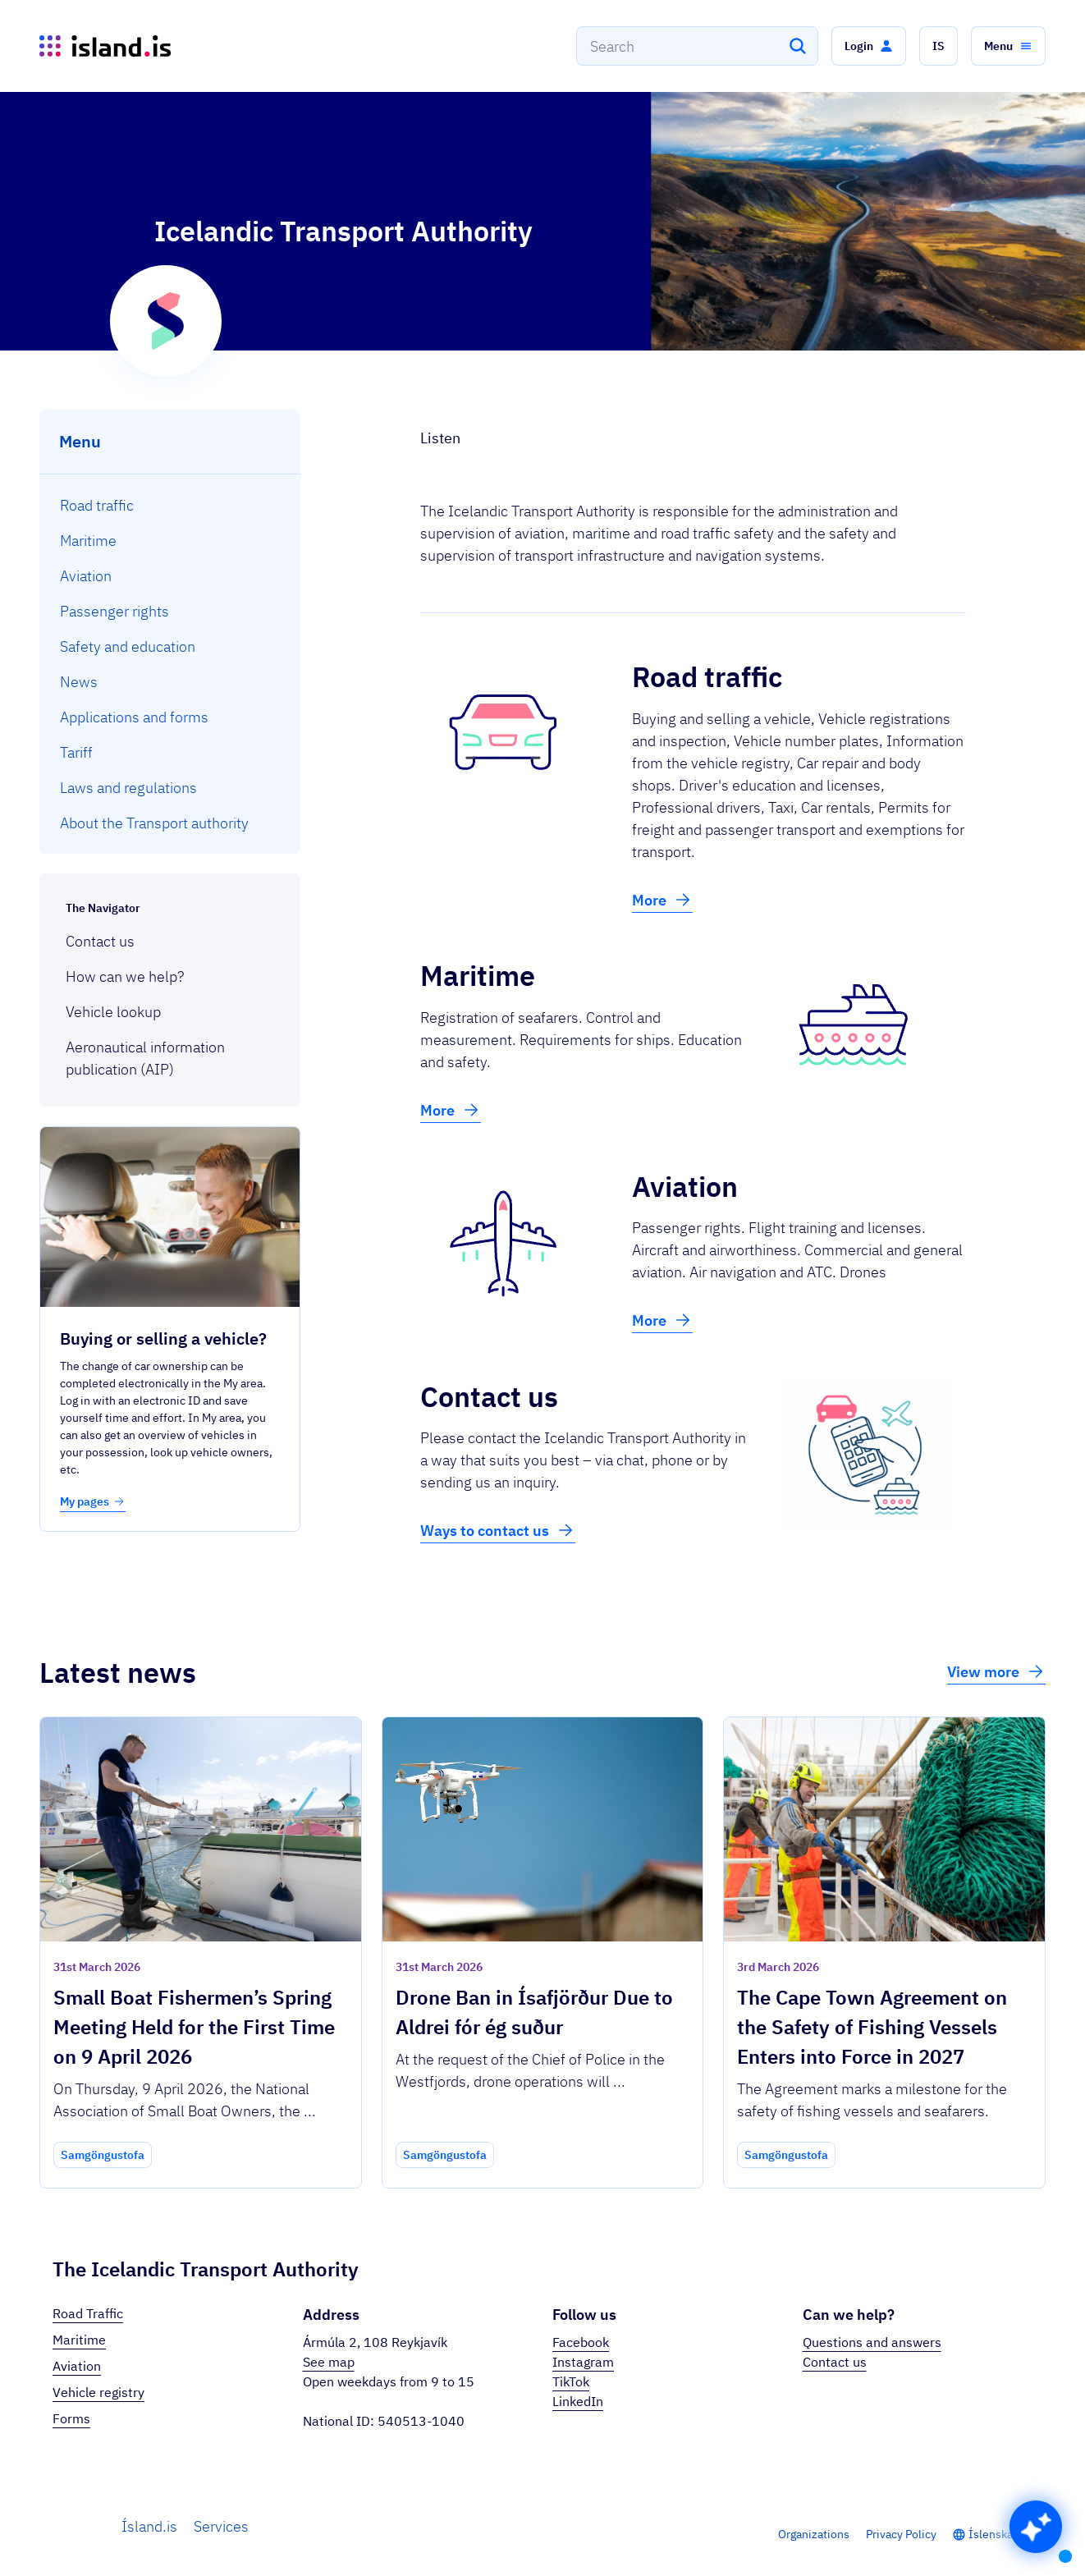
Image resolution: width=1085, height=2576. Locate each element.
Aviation (77, 2366)
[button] (868, 46)
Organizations (813, 2534)
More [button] (662, 900)
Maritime (79, 2339)
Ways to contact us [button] (497, 1530)
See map (329, 2362)
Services (221, 2526)
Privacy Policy (901, 2534)
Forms (71, 2418)
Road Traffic (88, 2313)
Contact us (835, 2362)
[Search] (798, 46)
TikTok (570, 2381)
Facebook (580, 2342)
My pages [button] (93, 1501)
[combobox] (697, 46)
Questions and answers (872, 2342)
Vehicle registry (98, 2392)
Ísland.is (149, 2526)
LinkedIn (577, 2401)
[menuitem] (170, 505)
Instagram (583, 2362)
